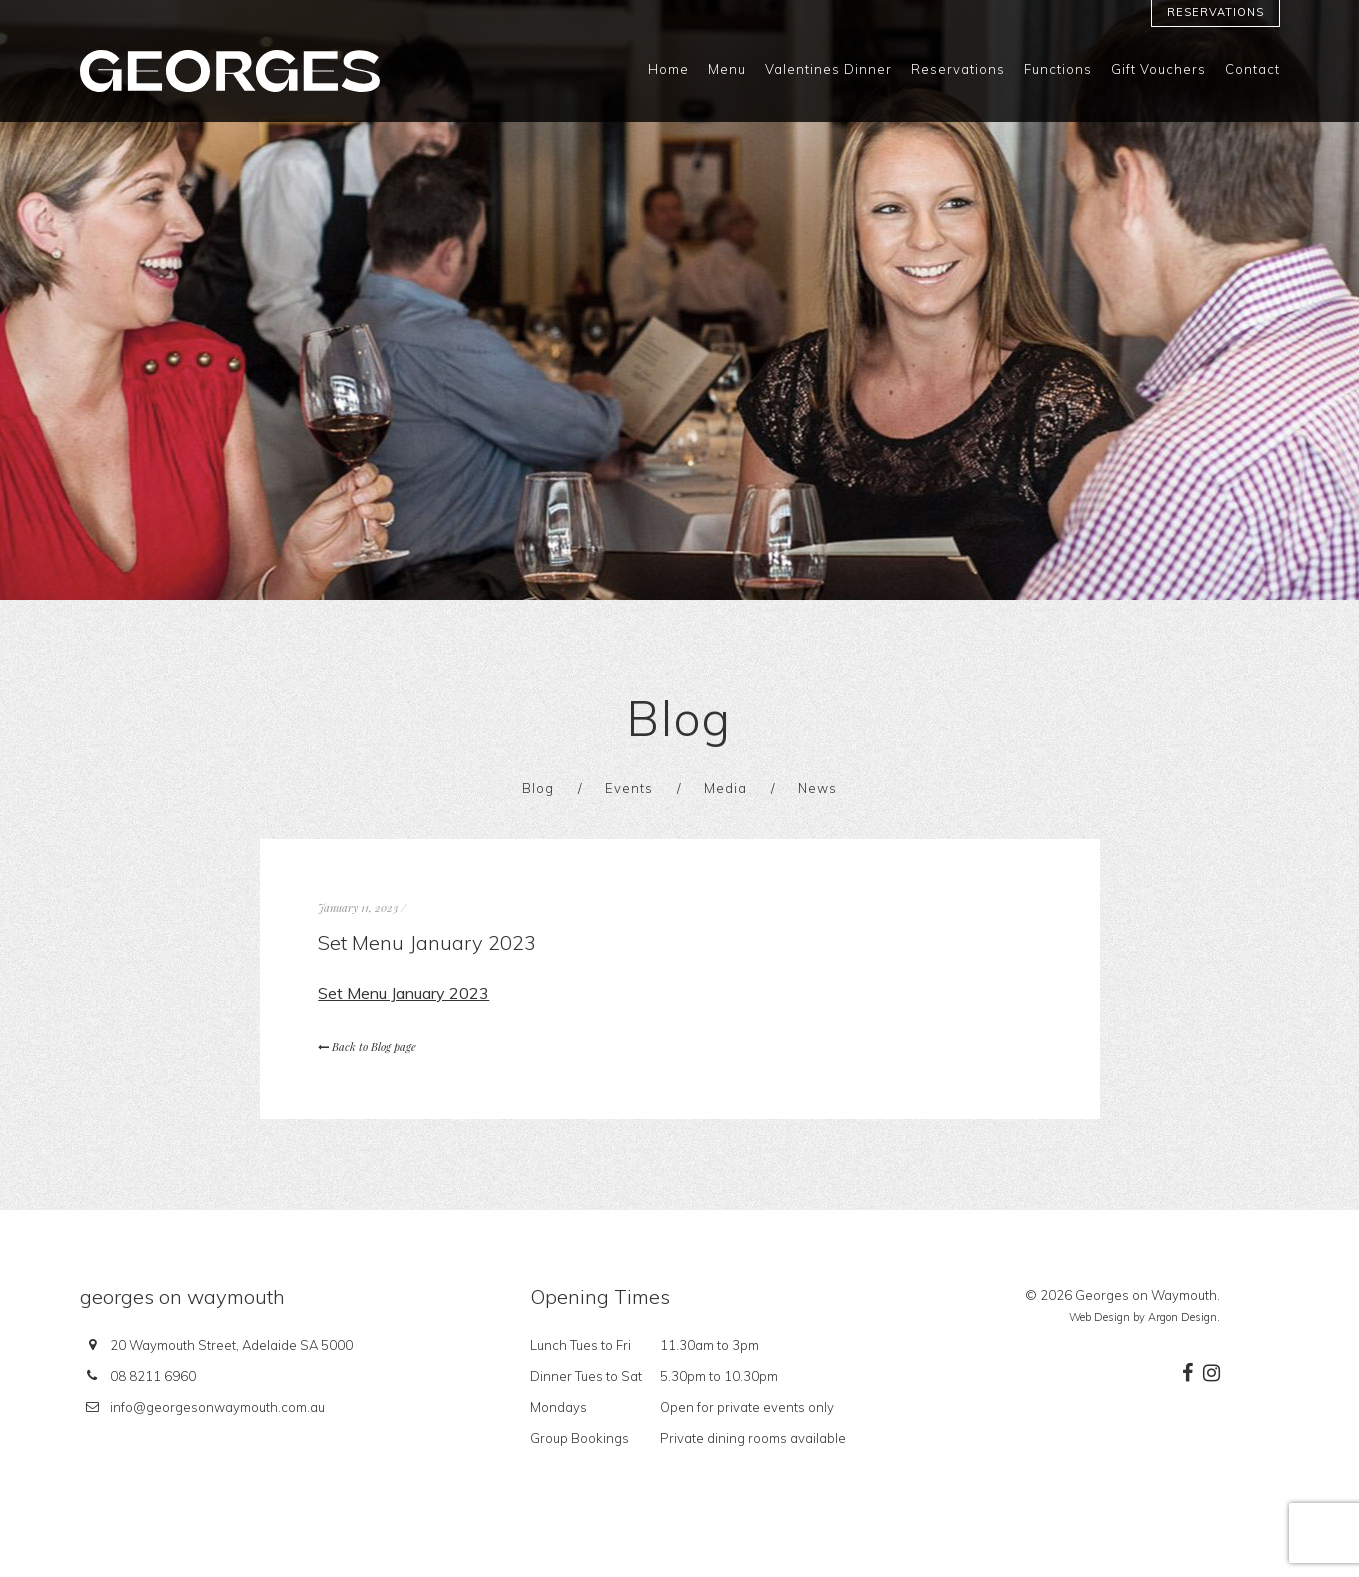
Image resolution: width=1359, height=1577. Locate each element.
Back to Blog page (367, 1046)
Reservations (1215, 12)
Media (725, 788)
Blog (538, 788)
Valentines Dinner (828, 69)
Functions (1058, 69)
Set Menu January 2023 (403, 993)
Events (629, 788)
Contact (1252, 69)
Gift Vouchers (1158, 69)
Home (668, 69)
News (817, 788)
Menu (727, 69)
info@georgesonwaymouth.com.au (217, 1407)
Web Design (1099, 1317)
